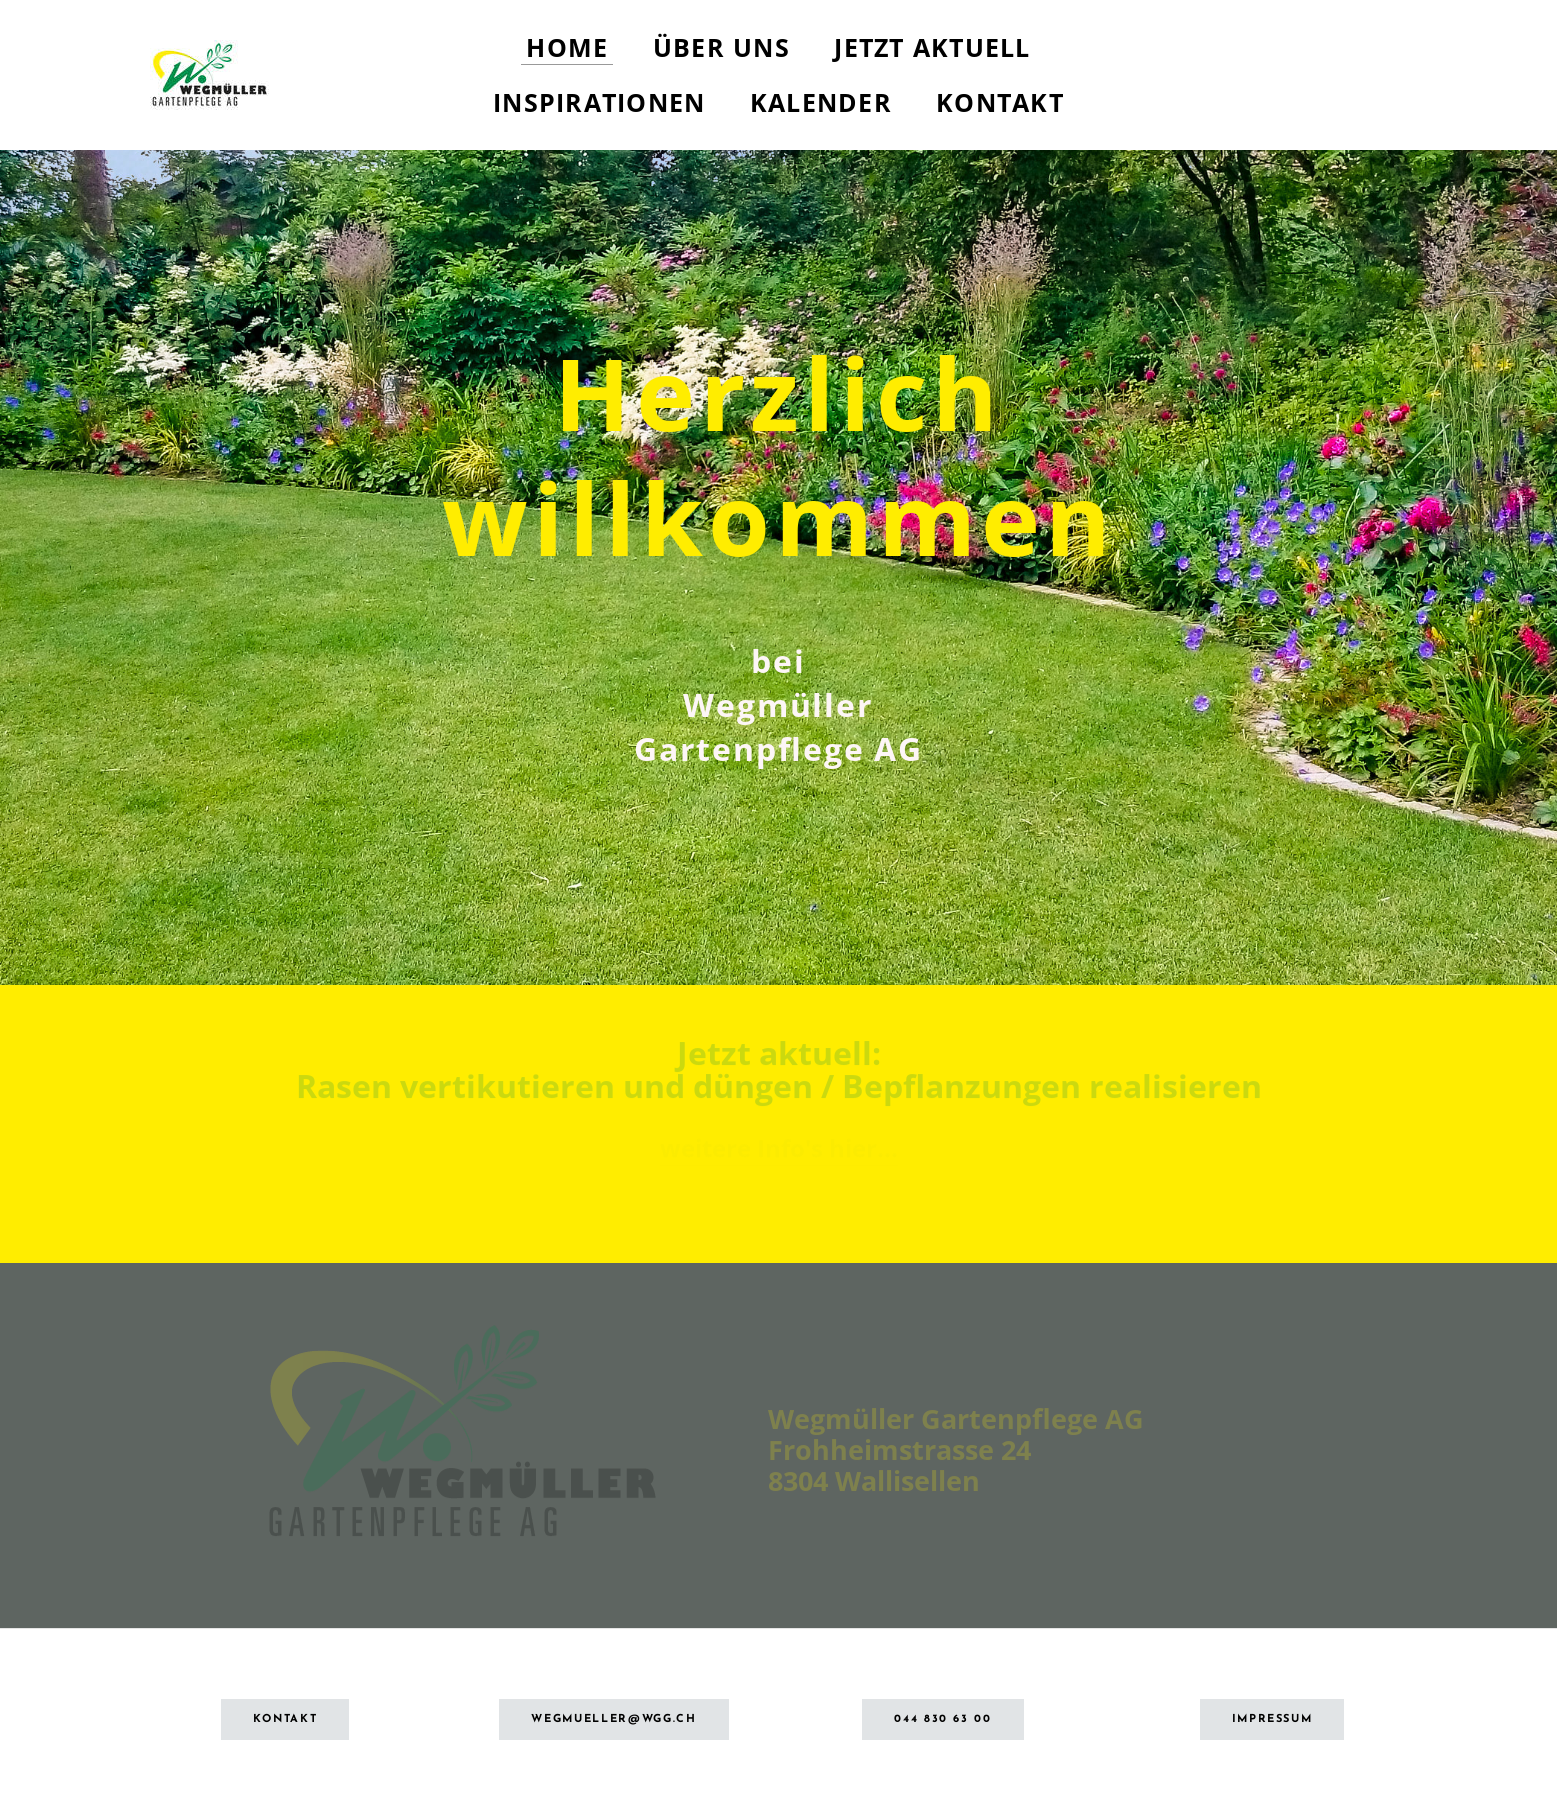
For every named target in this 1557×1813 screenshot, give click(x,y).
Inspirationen (599, 102)
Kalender (821, 102)
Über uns (721, 47)
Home (567, 47)
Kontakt (1000, 102)
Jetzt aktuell (932, 47)
